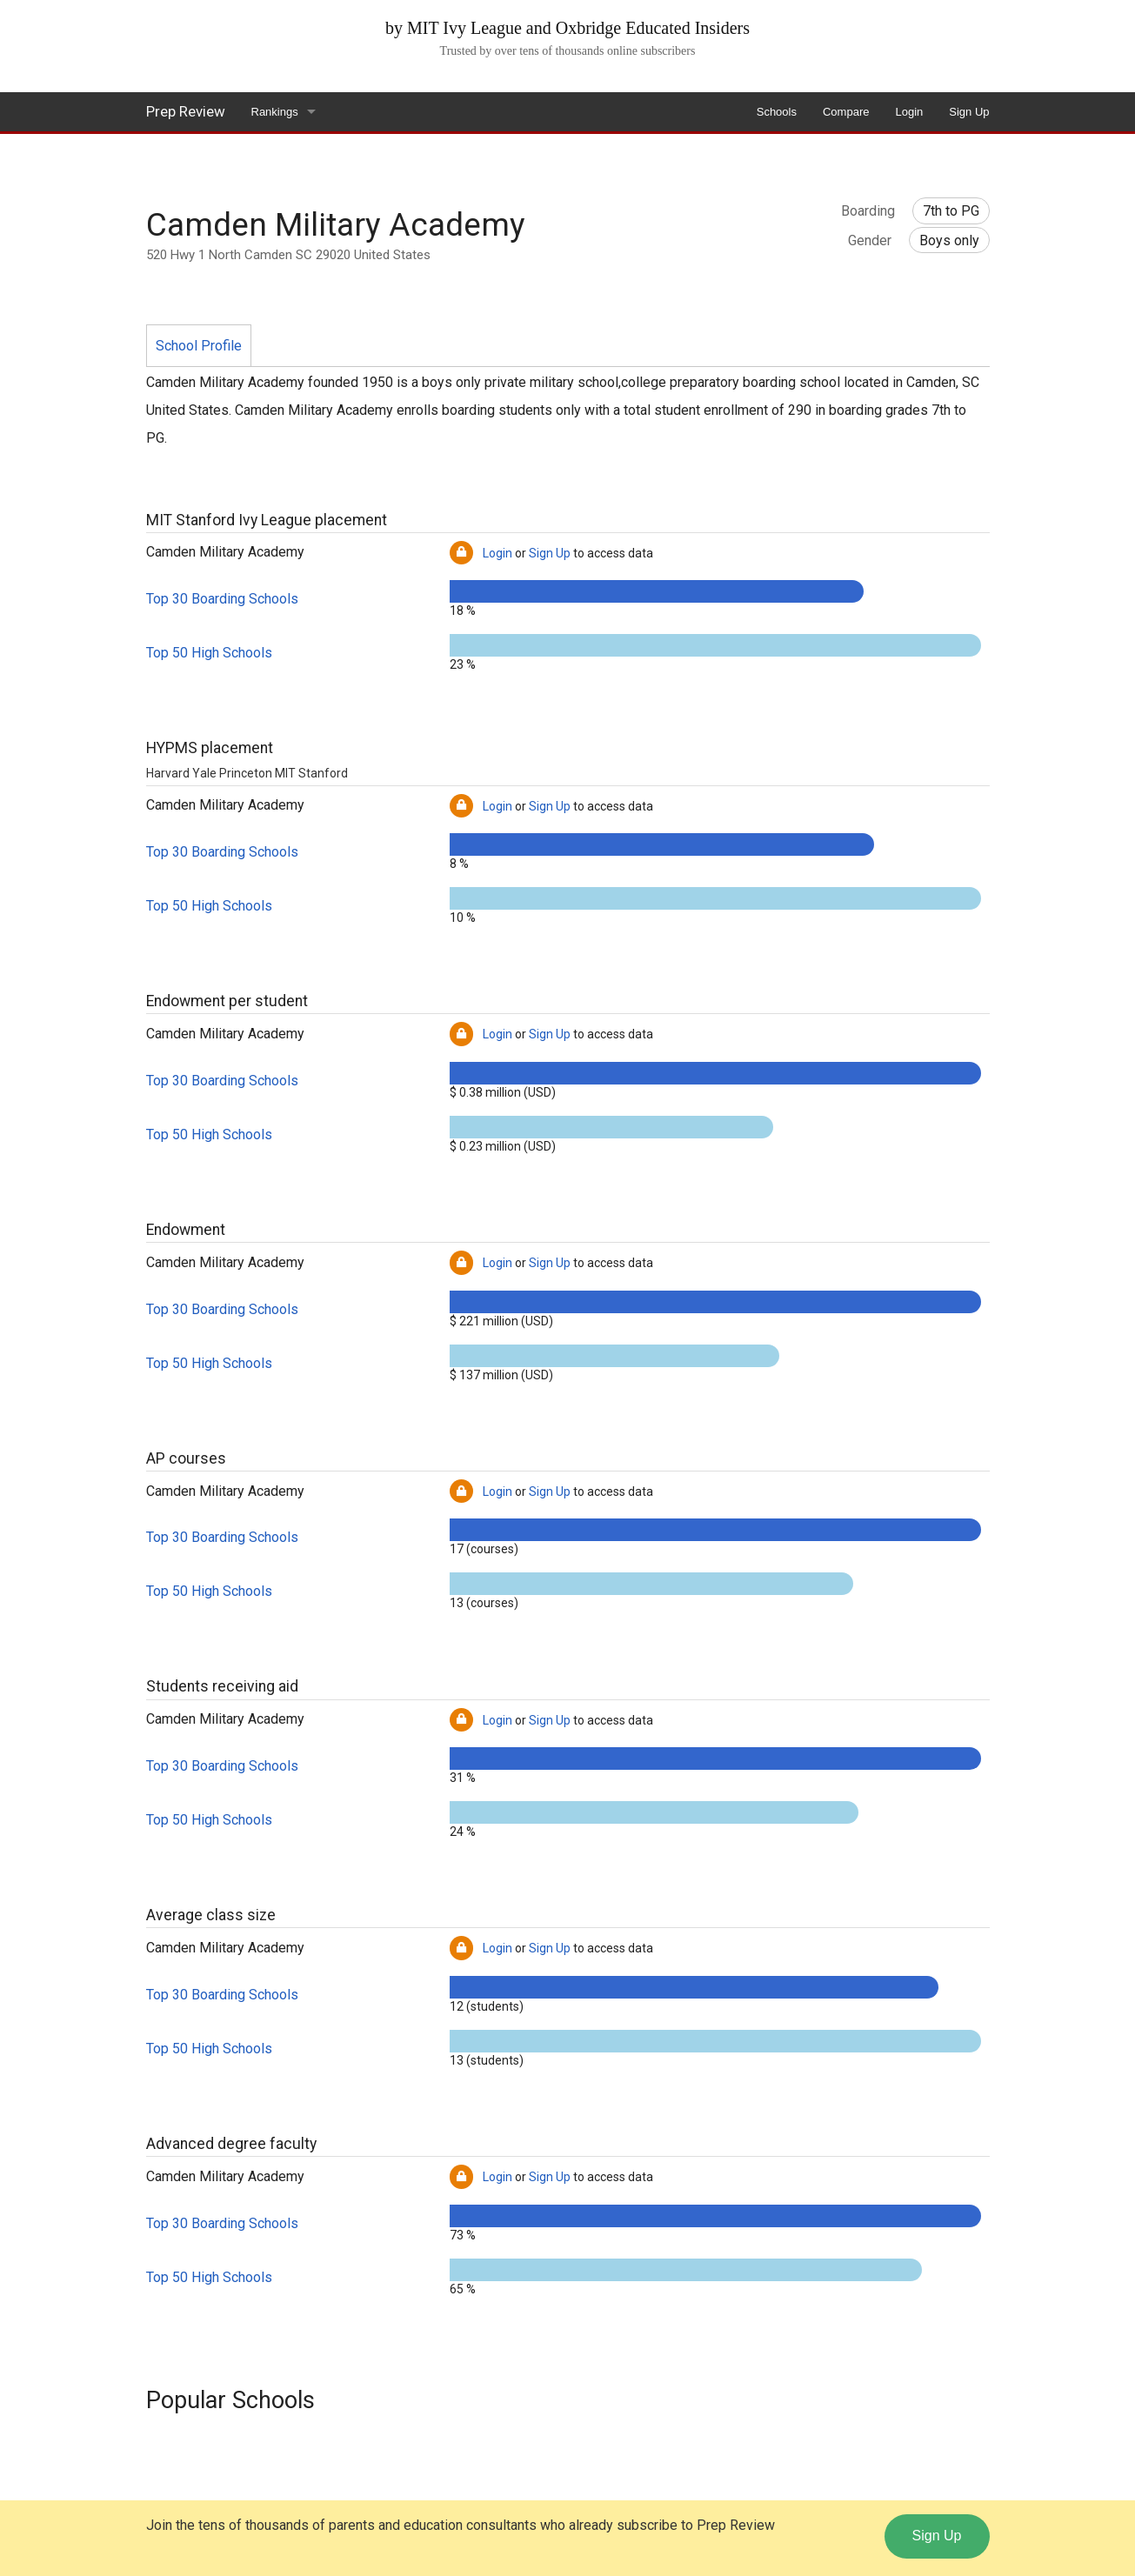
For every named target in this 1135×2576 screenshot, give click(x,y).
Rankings (274, 111)
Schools (777, 111)
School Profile (199, 345)
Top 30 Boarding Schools (222, 599)
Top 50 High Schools (209, 652)
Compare (846, 111)
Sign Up (969, 111)
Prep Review (185, 111)
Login (909, 111)
